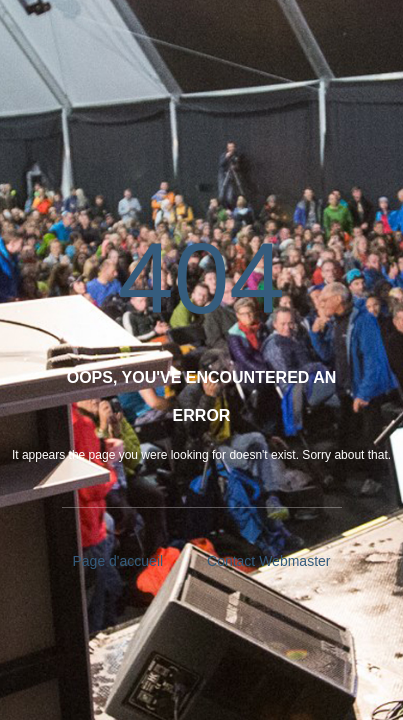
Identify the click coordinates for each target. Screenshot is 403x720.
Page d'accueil (118, 561)
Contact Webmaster (268, 561)
